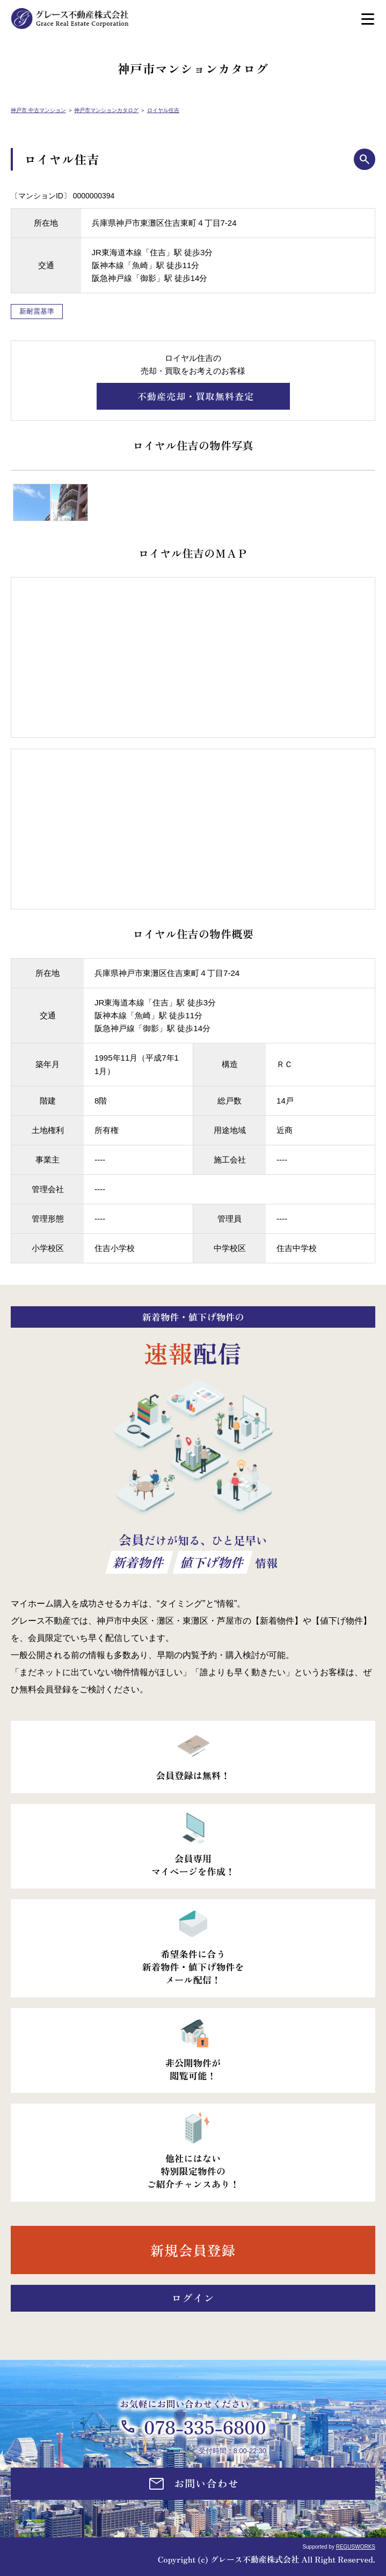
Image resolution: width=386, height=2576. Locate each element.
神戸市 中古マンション (38, 110)
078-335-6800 (205, 2427)
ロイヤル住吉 (163, 110)
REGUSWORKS (355, 2547)
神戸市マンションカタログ (106, 110)
